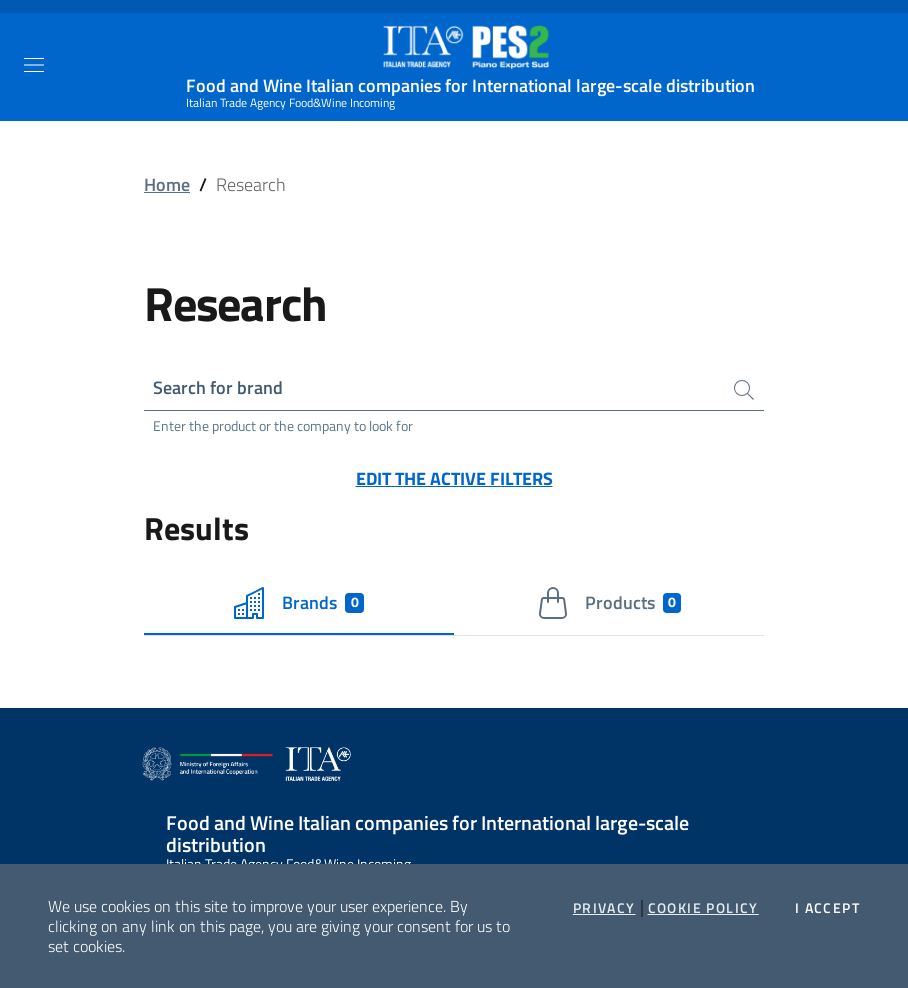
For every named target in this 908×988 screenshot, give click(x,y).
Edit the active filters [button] (454, 478)
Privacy (604, 908)
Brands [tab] (299, 603)
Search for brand (218, 387)
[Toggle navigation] (34, 65)
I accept (827, 908)
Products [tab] (609, 603)
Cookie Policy (703, 908)
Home (167, 184)
